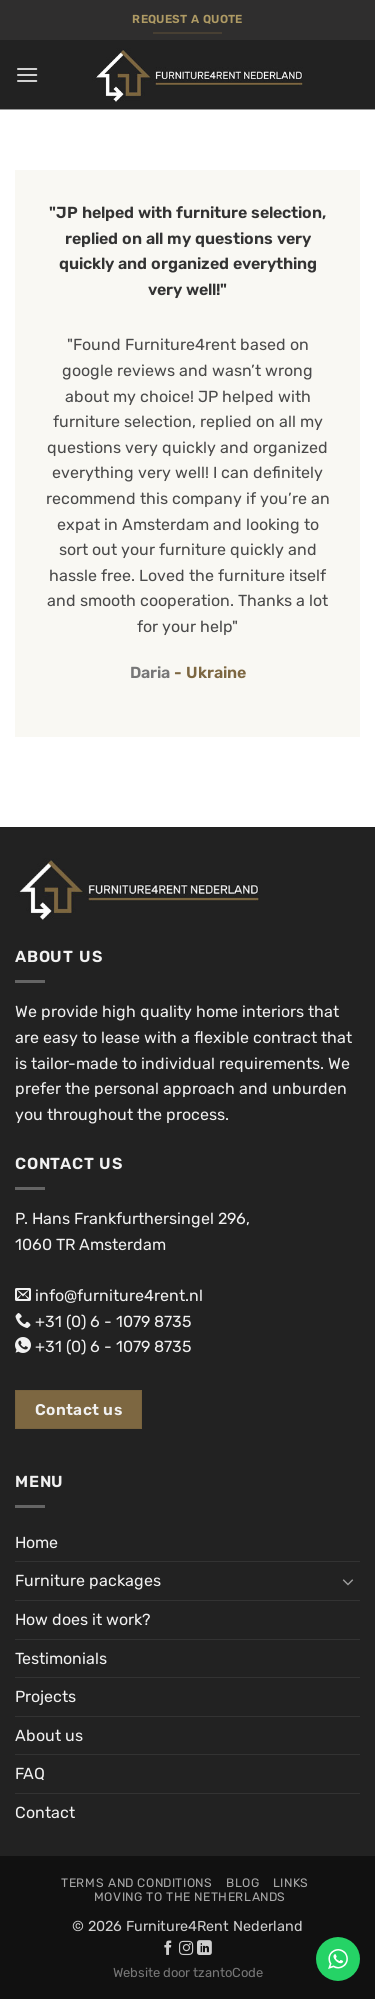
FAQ (30, 1773)
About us (49, 1735)
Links (291, 1883)
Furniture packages (88, 1580)
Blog (242, 1883)
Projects (45, 1696)
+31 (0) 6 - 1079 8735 (113, 1321)
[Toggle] (348, 1581)
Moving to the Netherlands (190, 1897)
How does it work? (83, 1619)
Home (36, 1542)
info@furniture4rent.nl (119, 1295)
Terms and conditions (136, 1883)
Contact (45, 1812)
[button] (27, 74)
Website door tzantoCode (188, 1972)
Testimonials (61, 1658)
